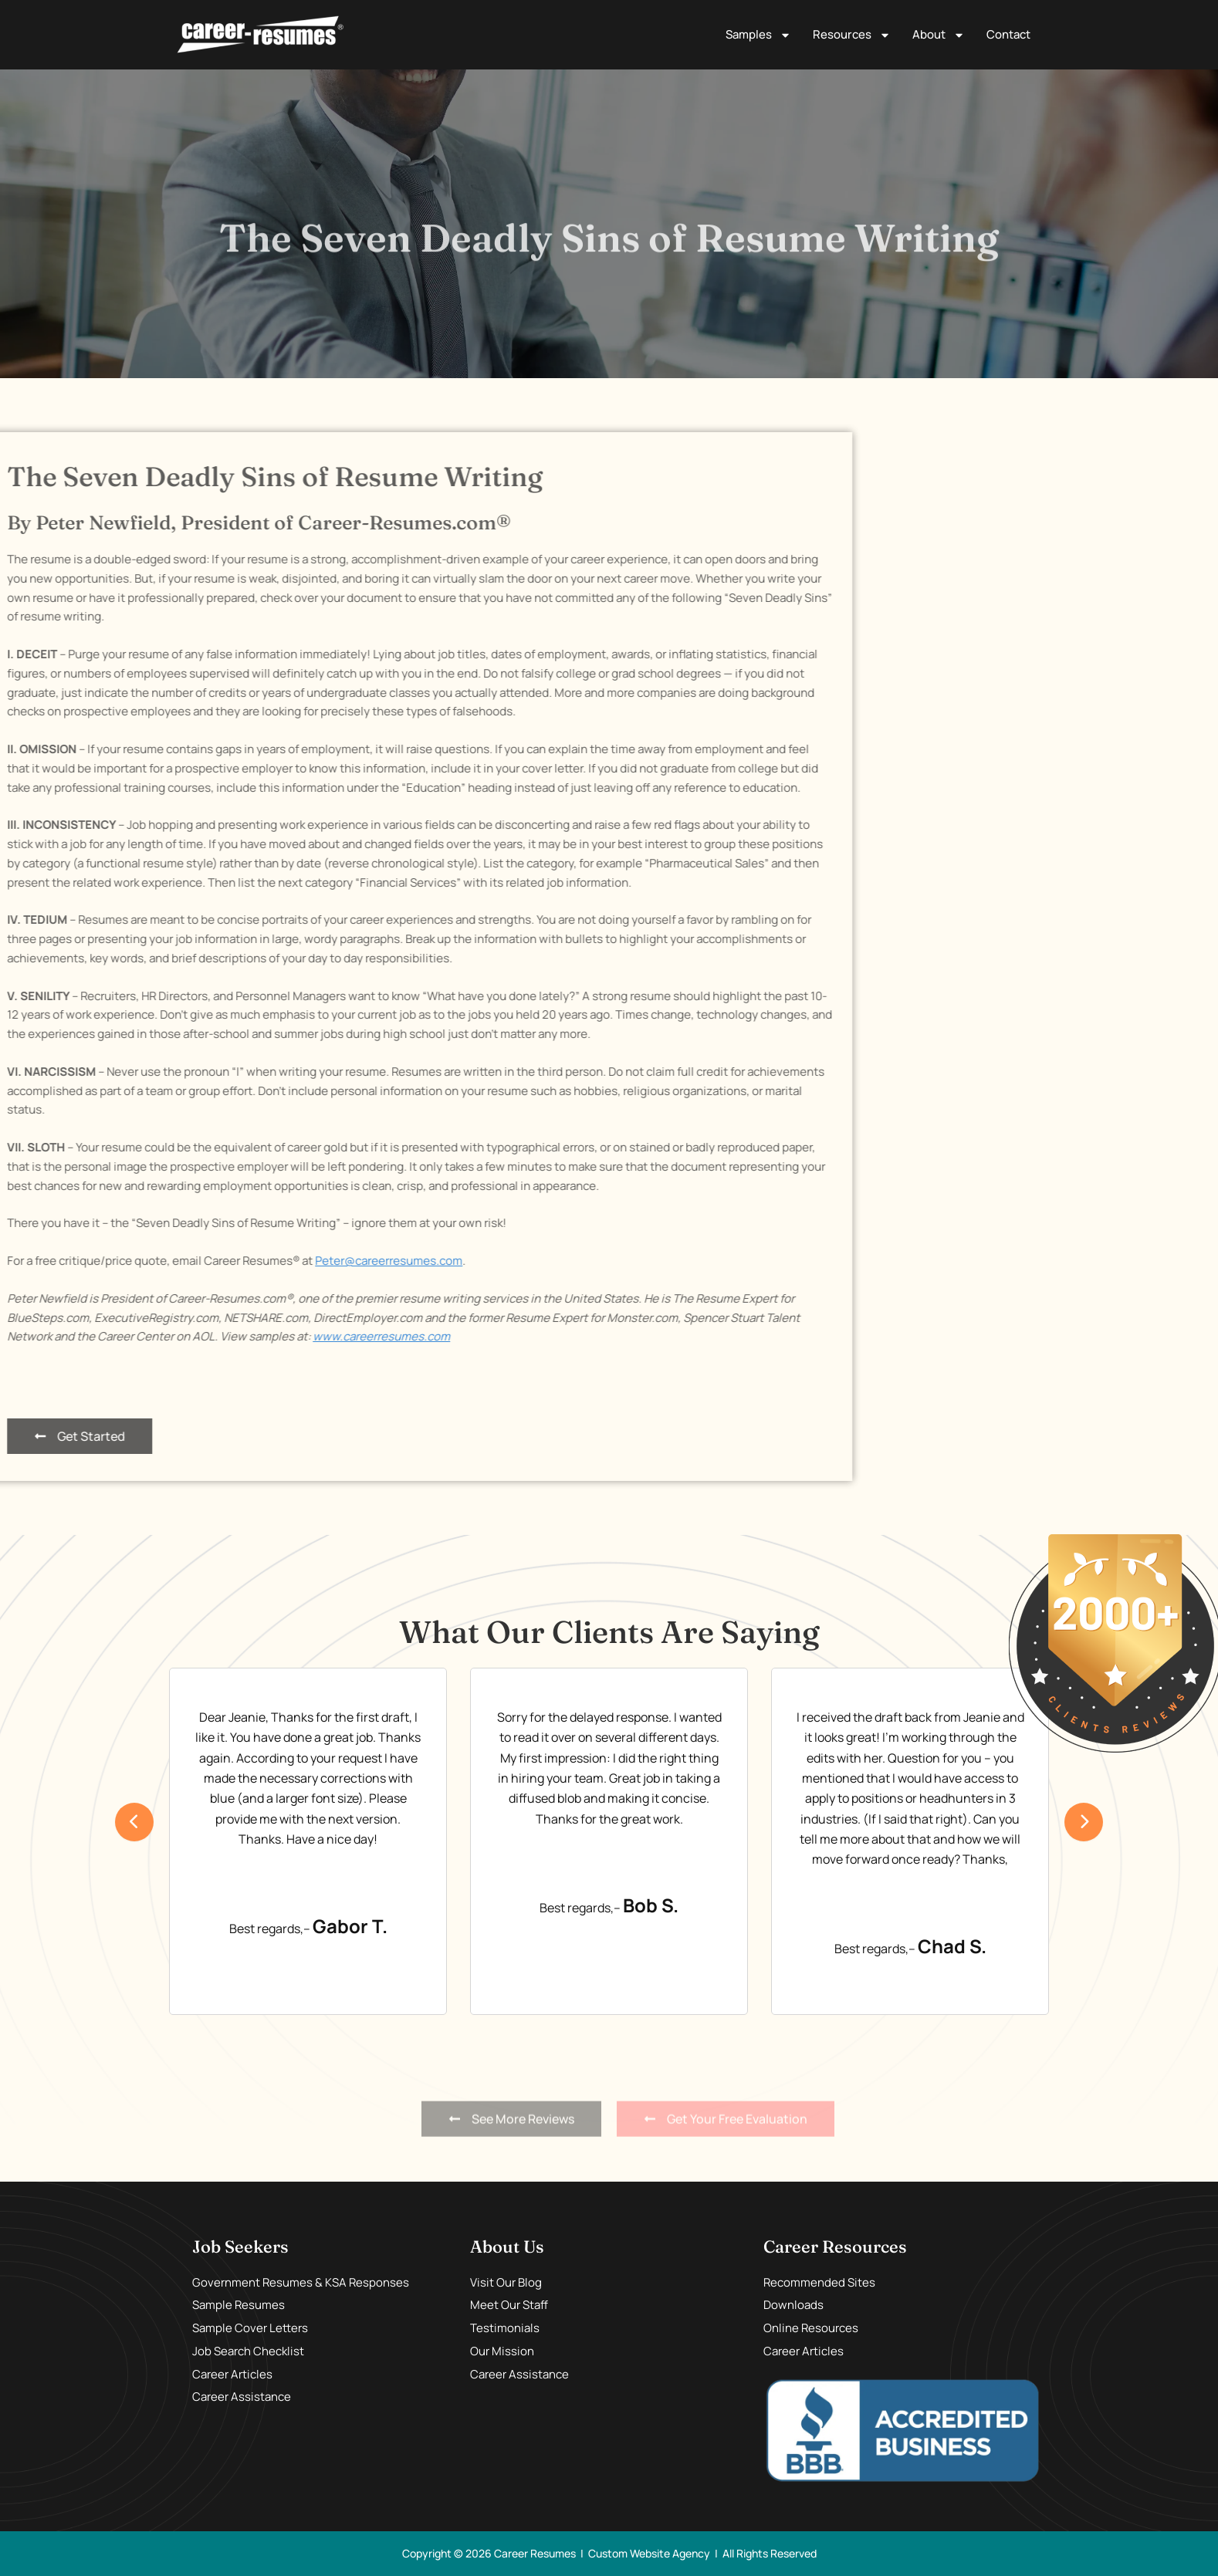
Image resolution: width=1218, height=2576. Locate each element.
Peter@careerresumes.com (120, 1261)
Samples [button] (758, 35)
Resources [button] (852, 35)
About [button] (938, 35)
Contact (1008, 34)
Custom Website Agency (649, 2553)
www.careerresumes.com (112, 1336)
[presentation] (134, 1822)
